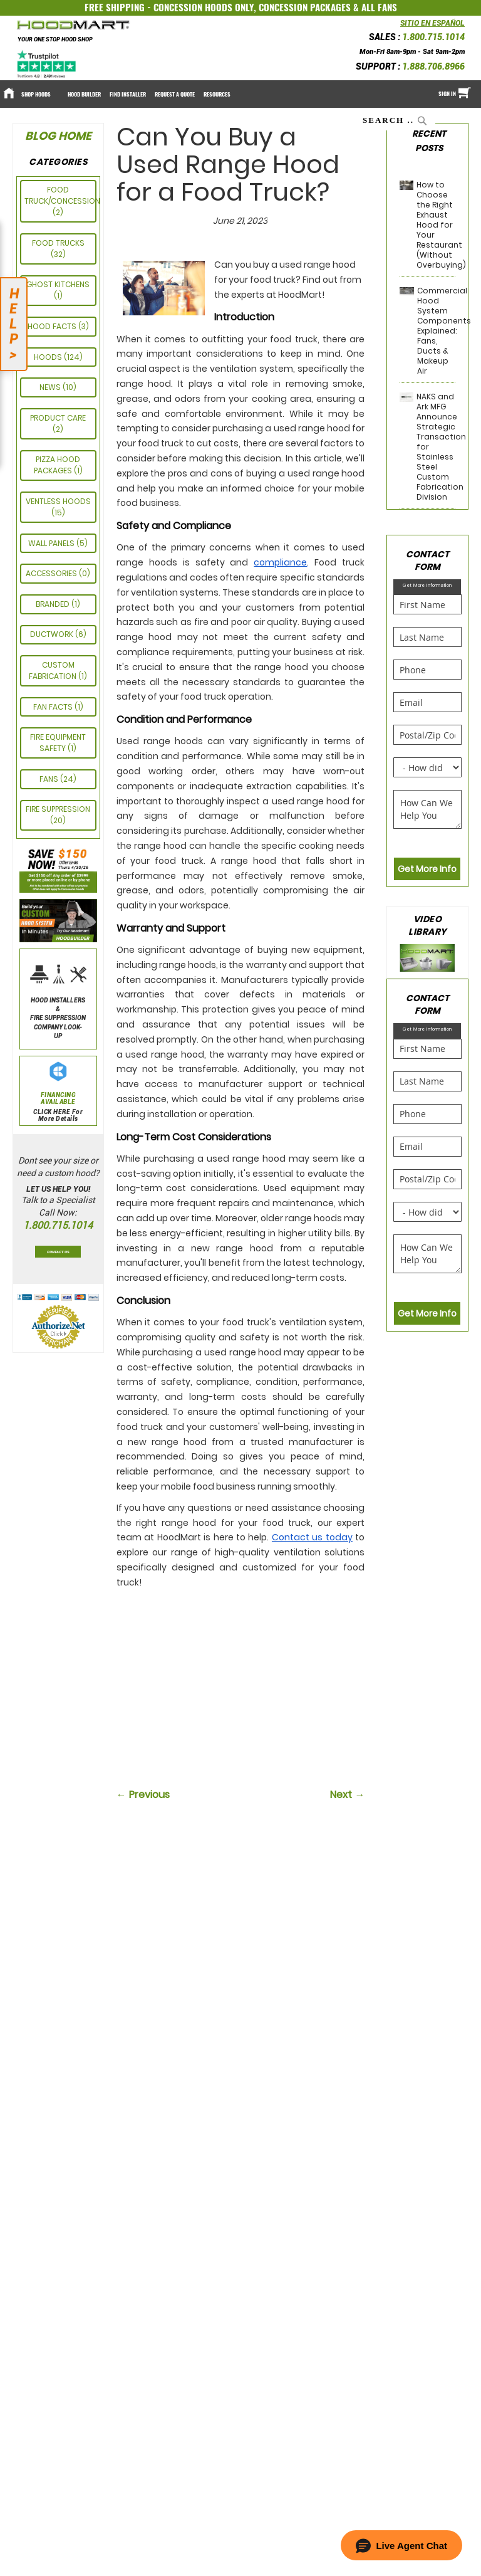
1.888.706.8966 (433, 66)
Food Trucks (58, 243)
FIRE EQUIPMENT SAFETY (58, 743)
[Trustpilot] (47, 64)
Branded (53, 604)
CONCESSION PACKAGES (305, 7)
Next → (347, 1795)
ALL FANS (379, 7)
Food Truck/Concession (62, 195)
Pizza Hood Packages (57, 465)
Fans (49, 779)
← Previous (143, 1795)
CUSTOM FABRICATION (53, 670)
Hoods (49, 357)
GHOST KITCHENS (58, 284)
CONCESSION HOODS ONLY (203, 7)
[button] (401, 2545)
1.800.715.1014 (433, 37)
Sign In (447, 93)
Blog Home (58, 136)
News (51, 387)
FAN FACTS (54, 707)
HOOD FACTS (53, 326)
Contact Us (58, 1251)
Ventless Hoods (58, 501)
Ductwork (52, 634)
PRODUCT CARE (58, 418)
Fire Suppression (58, 809)
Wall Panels (52, 543)
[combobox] (396, 120)
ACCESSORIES (52, 573)
